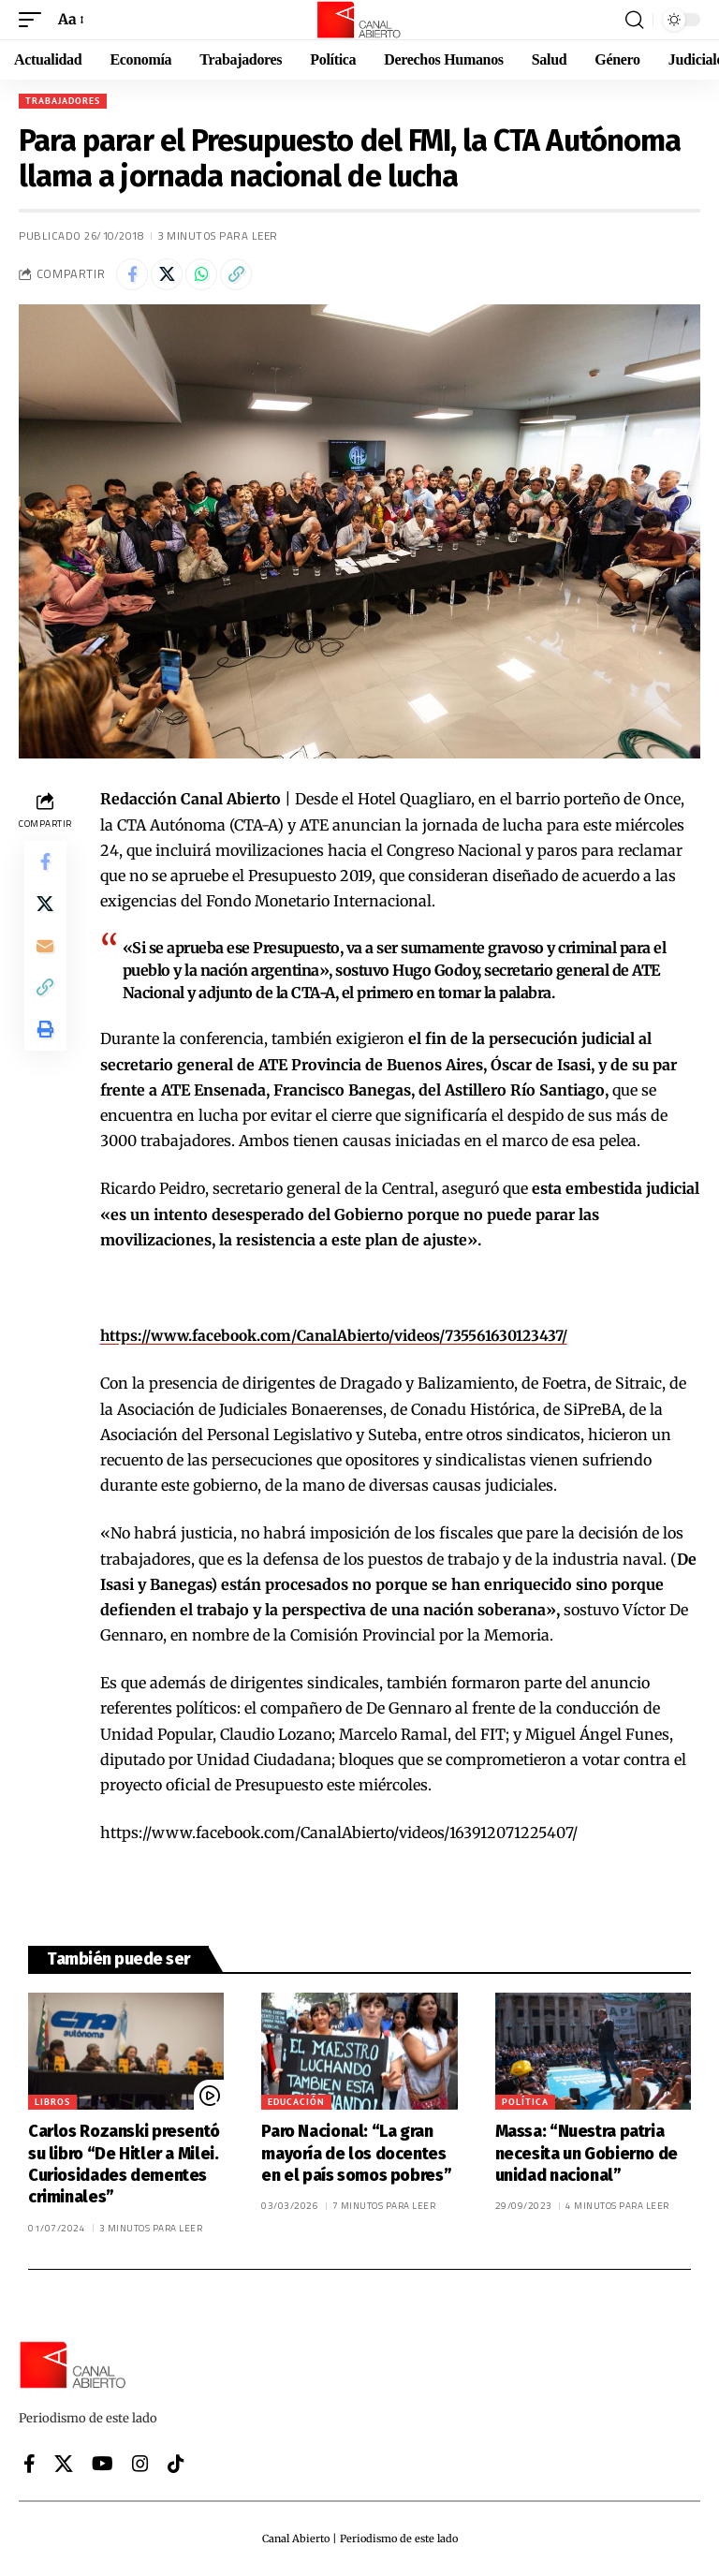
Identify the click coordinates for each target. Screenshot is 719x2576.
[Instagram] (140, 2464)
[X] (64, 2464)
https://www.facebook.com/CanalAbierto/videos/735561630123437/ (345, 1335)
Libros (52, 2102)
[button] (35, 19)
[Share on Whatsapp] (201, 274)
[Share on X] (167, 274)
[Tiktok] (176, 2464)
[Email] (44, 953)
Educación (296, 2102)
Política (525, 2102)
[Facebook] (29, 2464)
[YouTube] (102, 2464)
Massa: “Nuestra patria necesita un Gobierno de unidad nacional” (586, 2153)
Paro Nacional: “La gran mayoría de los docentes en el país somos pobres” (356, 2153)
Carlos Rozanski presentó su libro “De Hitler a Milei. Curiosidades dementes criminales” (124, 2164)
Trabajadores (62, 101)
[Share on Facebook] (132, 274)
